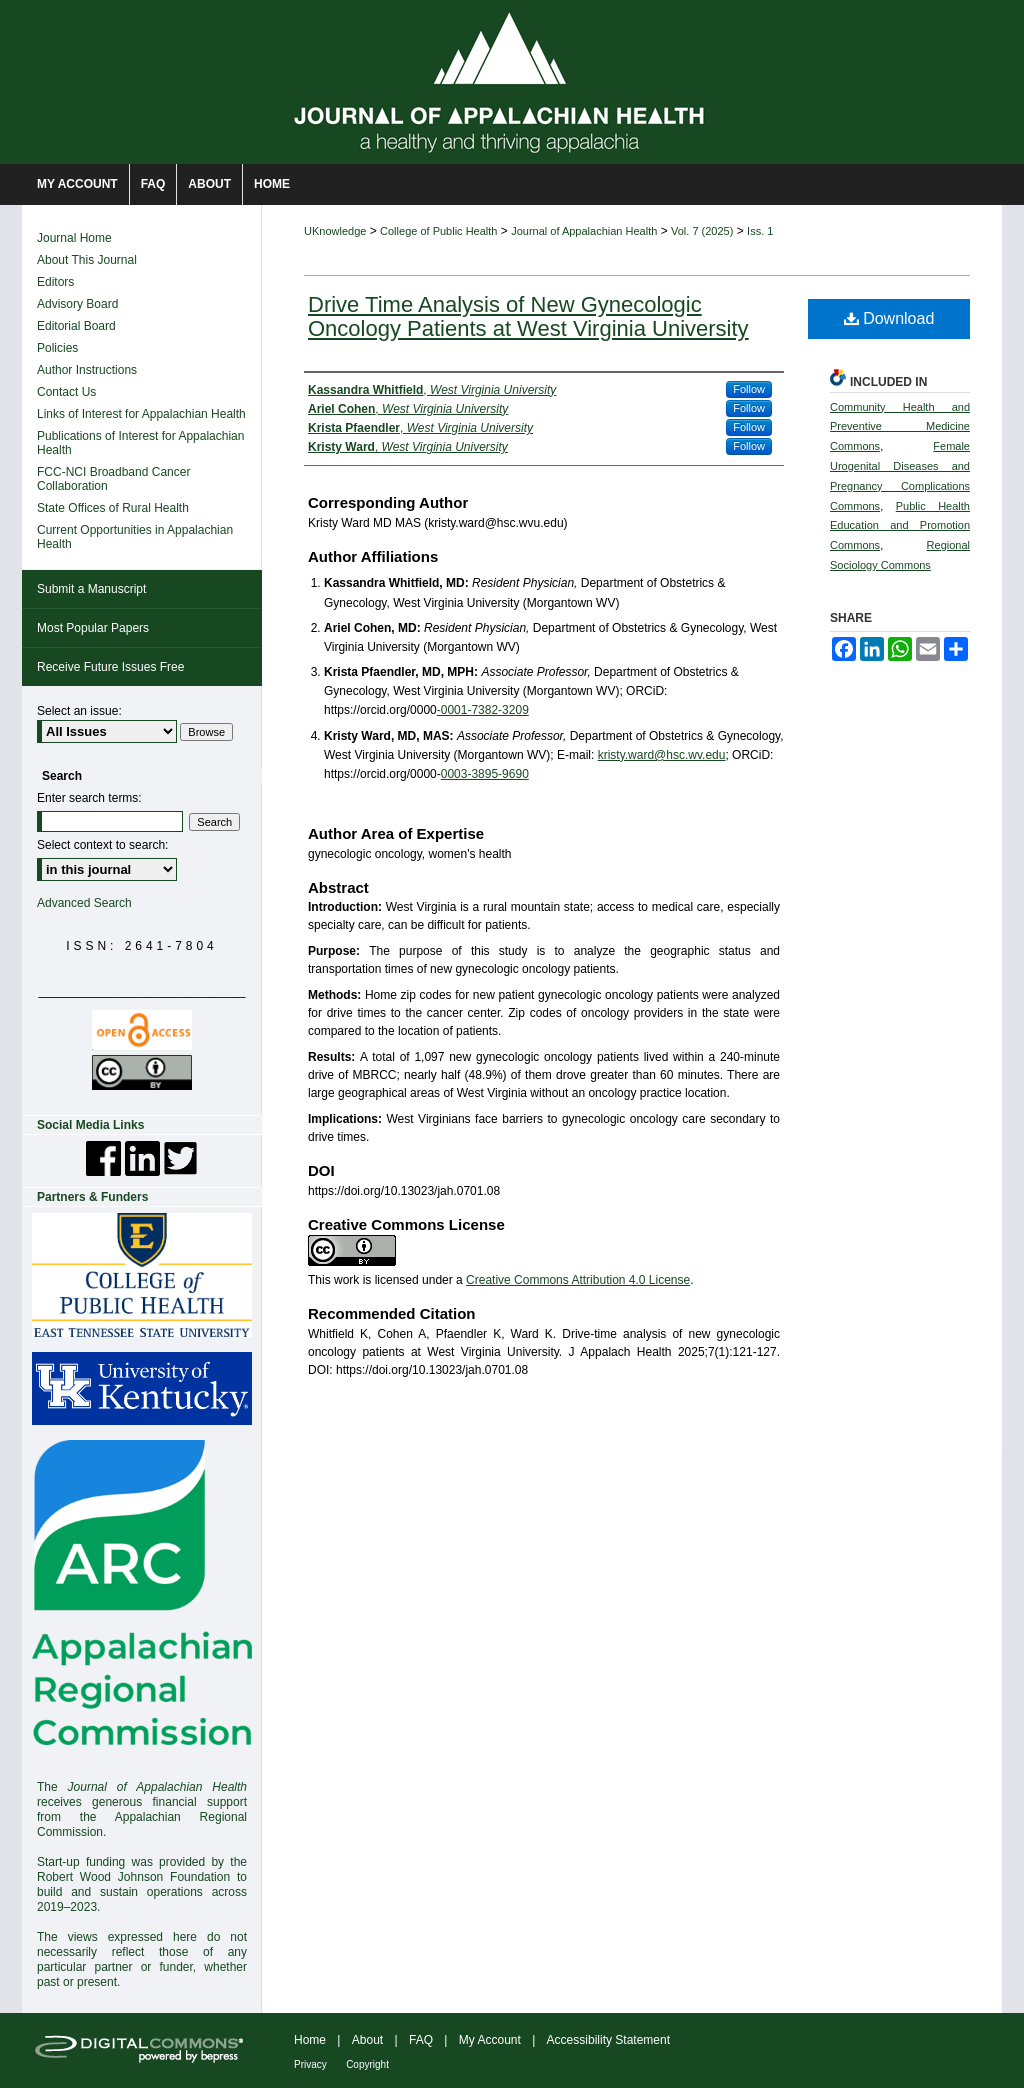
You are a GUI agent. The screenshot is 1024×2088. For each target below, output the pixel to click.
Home (310, 2040)
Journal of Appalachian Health (584, 231)
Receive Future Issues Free (110, 667)
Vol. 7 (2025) (702, 231)
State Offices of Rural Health (113, 508)
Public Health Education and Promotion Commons (900, 526)
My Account (490, 2040)
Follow (749, 389)
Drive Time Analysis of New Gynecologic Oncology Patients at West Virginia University (528, 316)
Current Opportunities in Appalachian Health (135, 537)
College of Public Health (438, 231)
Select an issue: (79, 711)
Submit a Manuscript (91, 589)
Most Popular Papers (93, 628)
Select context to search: (102, 845)
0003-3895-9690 (485, 774)
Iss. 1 (760, 231)
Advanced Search (84, 903)
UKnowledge (335, 231)
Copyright (367, 2064)
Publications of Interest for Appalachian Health (140, 443)
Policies (57, 348)
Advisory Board (77, 304)
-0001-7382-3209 (483, 710)
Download (889, 318)
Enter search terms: (89, 798)
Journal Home (74, 238)
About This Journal (87, 260)
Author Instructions (87, 370)
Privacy (310, 2064)
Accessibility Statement (608, 2040)
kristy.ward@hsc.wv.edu (662, 755)
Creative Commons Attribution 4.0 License (578, 1280)
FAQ (421, 2040)
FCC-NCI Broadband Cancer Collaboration (113, 479)
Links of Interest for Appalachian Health (141, 414)
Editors (55, 282)
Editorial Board (76, 326)
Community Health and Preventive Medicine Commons (900, 427)
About (367, 2040)
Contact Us (66, 392)
